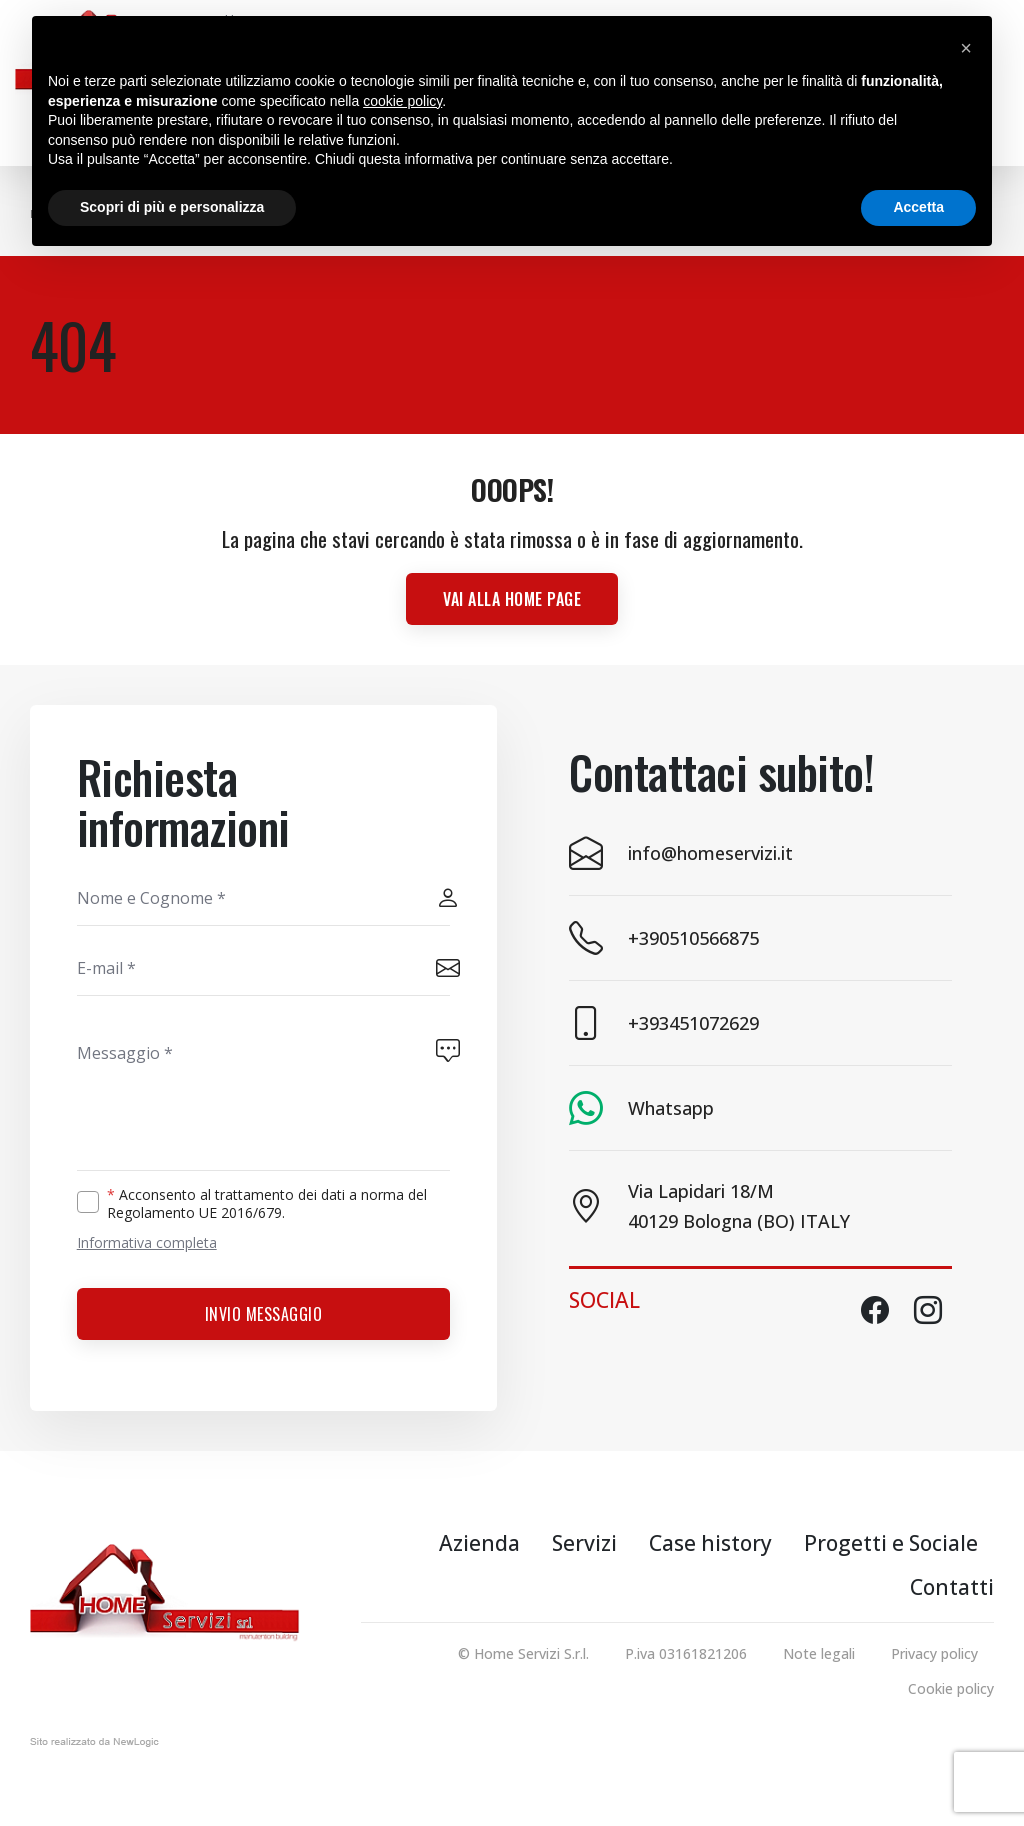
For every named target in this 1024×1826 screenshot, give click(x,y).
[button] (966, 48)
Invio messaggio (264, 1314)
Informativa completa (147, 1242)
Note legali (819, 1653)
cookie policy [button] (402, 101)
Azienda (479, 1543)
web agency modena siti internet (94, 1746)
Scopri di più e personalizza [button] (172, 207)
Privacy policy (934, 1653)
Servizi (584, 1543)
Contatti (952, 1587)
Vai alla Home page (512, 599)
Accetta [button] (918, 207)
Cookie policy (951, 1688)
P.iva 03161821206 (686, 1653)
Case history (710, 1543)
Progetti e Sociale (891, 1543)
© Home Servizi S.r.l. (523, 1653)
